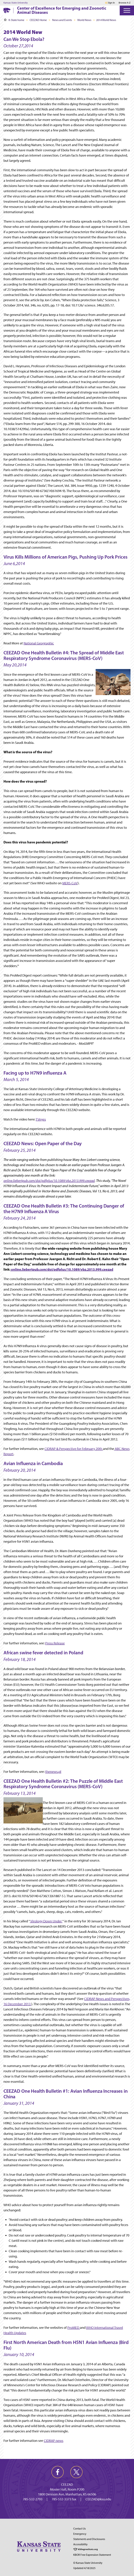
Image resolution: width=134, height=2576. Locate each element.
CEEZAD (67, 2484)
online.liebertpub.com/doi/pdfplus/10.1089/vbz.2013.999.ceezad (49, 1181)
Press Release (55, 1643)
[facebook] (57, 2472)
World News (84, 20)
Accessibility (80, 2544)
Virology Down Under (46, 1921)
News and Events (62, 20)
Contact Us (79, 2528)
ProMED (73, 2327)
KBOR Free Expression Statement (92, 2554)
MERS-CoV (70, 883)
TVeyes (41, 1119)
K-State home (14, 20)
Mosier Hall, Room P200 (67, 2489)
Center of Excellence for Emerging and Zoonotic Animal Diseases (61, 10)
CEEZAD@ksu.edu (98, 2499)
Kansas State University (15, 2)
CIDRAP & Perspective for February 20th (73, 1449)
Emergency (79, 2533)
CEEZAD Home (38, 20)
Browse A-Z (125, 2)
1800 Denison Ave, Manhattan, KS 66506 (67, 2494)
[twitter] (76, 2472)
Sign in (111, 2)
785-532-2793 (32, 2499)
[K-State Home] (6, 10)
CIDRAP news (53, 2440)
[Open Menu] (127, 10)
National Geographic (39, 643)
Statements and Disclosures (89, 2539)
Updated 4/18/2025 (84, 2568)
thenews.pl (53, 1771)
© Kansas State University (87, 2562)
